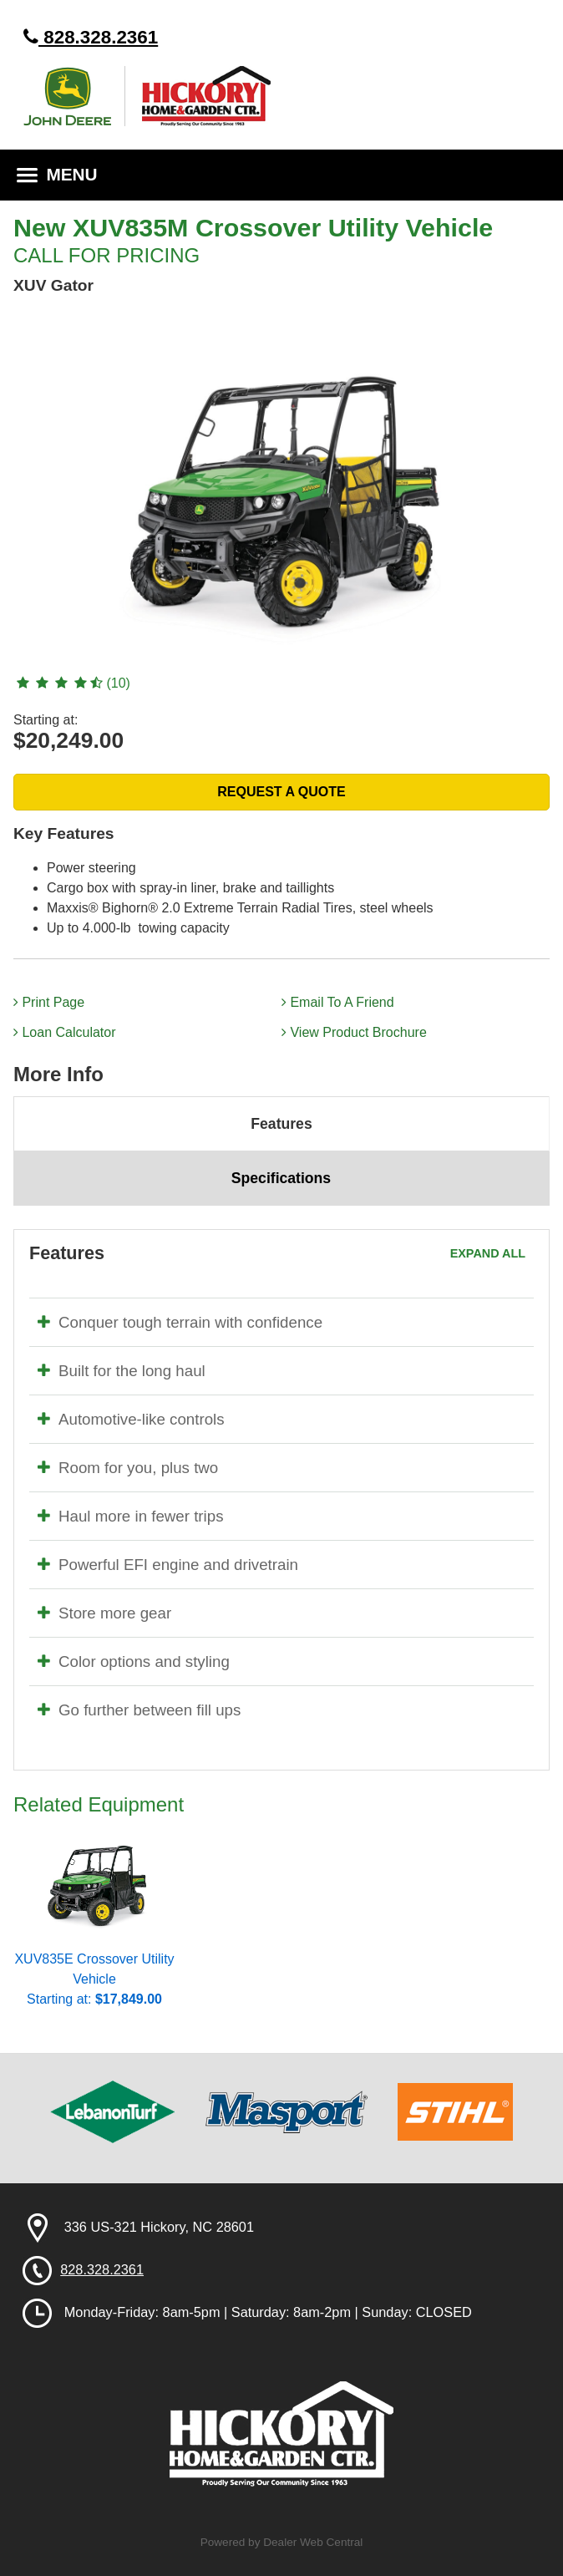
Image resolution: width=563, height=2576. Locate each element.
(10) (71, 683)
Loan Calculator (64, 1032)
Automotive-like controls (131, 1419)
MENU (57, 174)
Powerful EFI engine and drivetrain (168, 1564)
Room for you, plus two (128, 1467)
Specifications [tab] (281, 1178)
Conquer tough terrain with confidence (180, 1322)
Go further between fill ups (139, 1710)
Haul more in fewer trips (131, 1516)
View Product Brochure (354, 1032)
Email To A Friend (338, 1002)
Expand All (487, 1253)
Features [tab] (281, 1123)
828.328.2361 (90, 37)
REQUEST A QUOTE (281, 792)
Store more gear (104, 1613)
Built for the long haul (121, 1370)
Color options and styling (134, 1661)
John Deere (74, 96)
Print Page (48, 1002)
